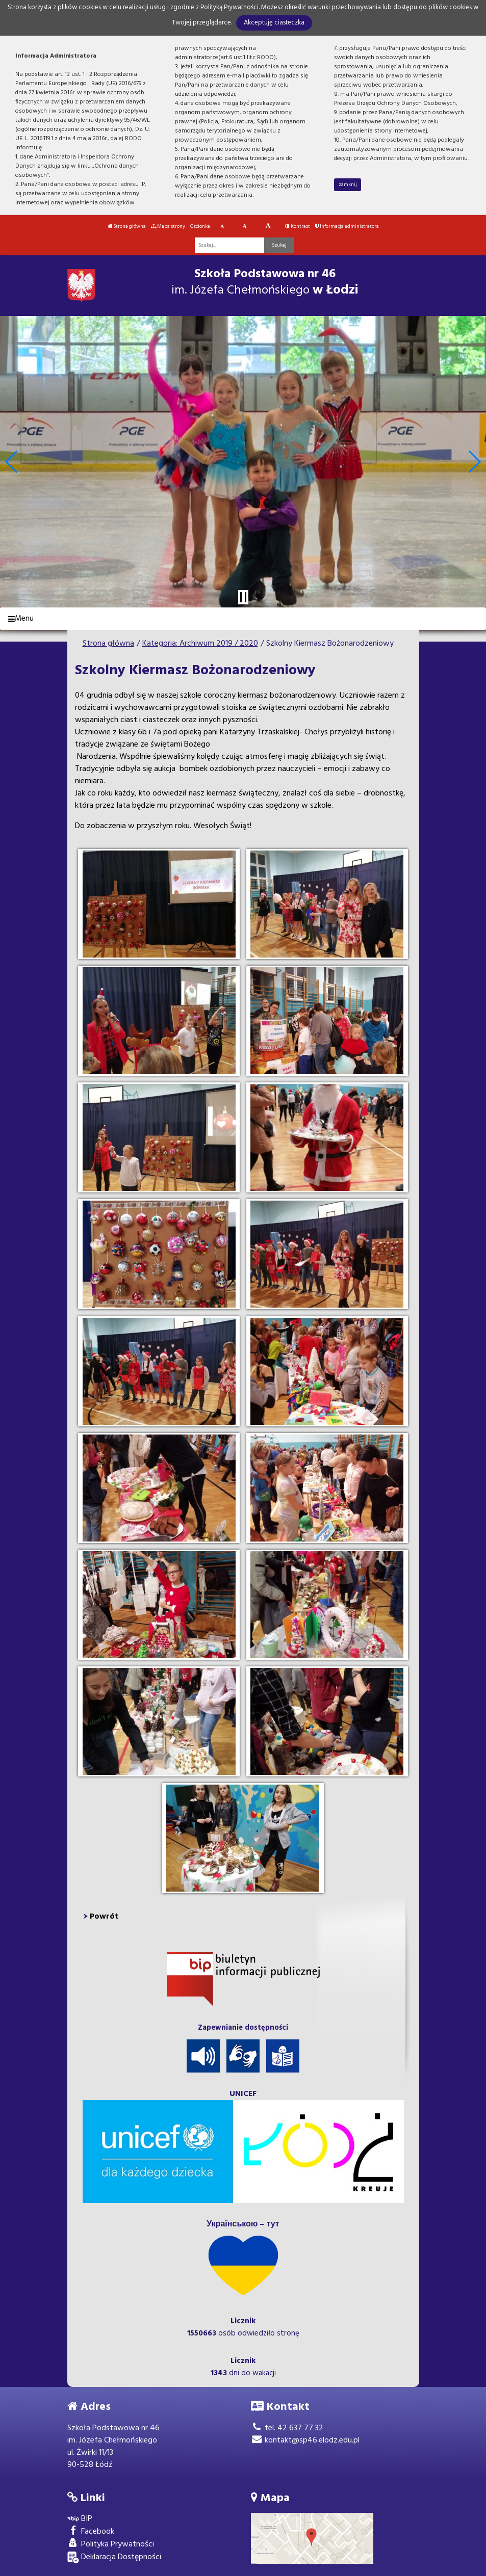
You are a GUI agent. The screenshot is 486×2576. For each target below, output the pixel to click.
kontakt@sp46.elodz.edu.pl (305, 2440)
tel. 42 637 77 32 (287, 2428)
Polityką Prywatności (229, 7)
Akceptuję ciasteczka (274, 22)
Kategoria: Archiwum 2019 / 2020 (200, 643)
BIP (79, 2519)
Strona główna (127, 226)
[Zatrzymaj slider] (243, 597)
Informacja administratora (347, 226)
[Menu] (243, 618)
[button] (12, 461)
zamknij (348, 184)
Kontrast (297, 226)
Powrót (104, 1916)
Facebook (90, 2532)
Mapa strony (168, 226)
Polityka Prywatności (110, 2544)
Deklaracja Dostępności (114, 2557)
